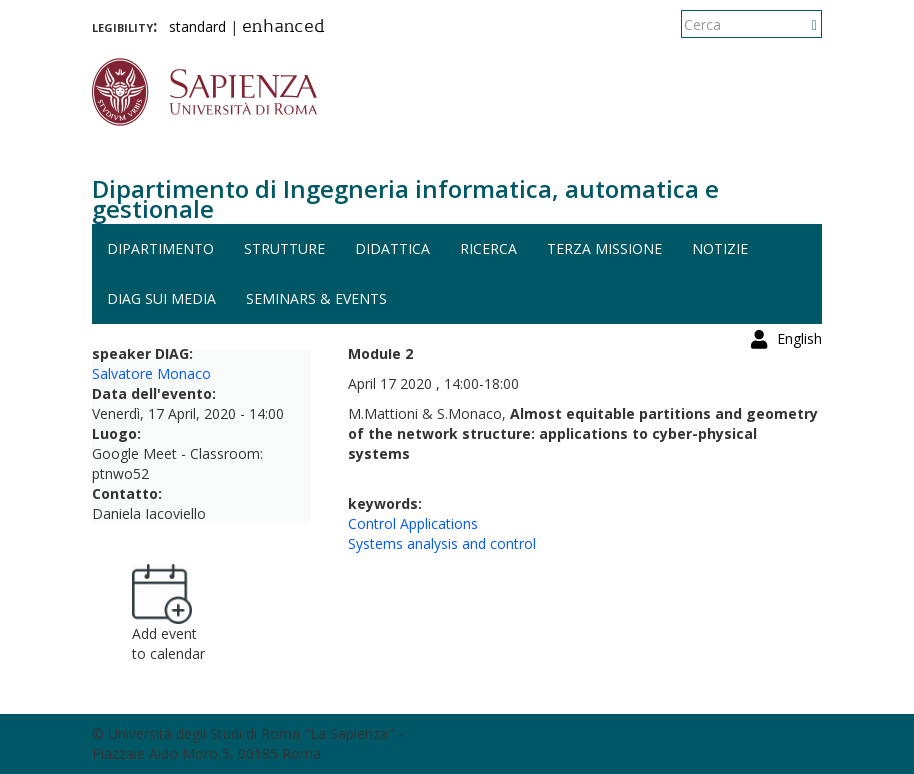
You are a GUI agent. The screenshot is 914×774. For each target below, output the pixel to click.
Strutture (284, 248)
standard (197, 26)
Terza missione (604, 248)
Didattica (392, 248)
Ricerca (488, 248)
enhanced (283, 28)
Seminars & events (316, 298)
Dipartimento (160, 248)
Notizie (720, 248)
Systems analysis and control (442, 543)
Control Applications (413, 523)
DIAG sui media (161, 298)
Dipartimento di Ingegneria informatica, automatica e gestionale (405, 198)
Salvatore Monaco (151, 373)
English (799, 24)
